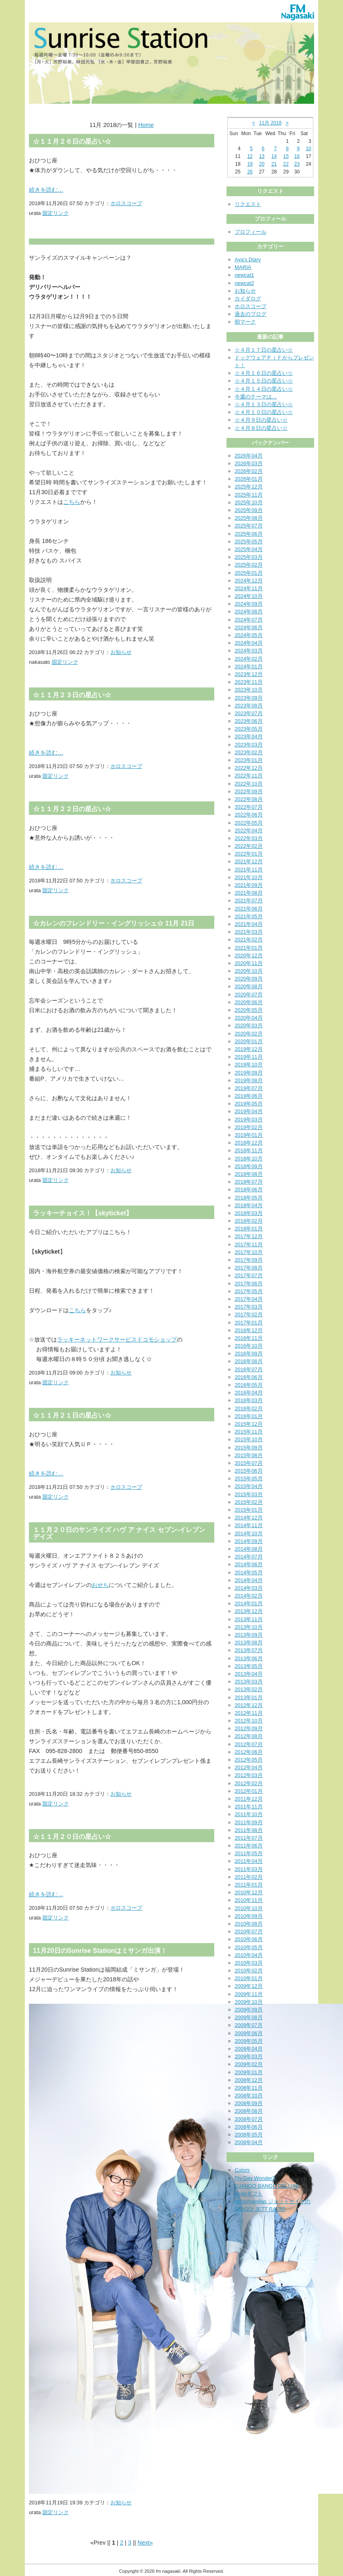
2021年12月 (249, 861)
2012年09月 (249, 1728)
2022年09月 (249, 791)
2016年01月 (249, 1416)
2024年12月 (249, 581)
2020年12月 (249, 955)
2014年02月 (249, 1596)
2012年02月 (249, 1783)
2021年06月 (249, 909)
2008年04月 (249, 2142)
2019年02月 (249, 1127)
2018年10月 (249, 1159)
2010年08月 (249, 1924)
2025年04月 (249, 549)
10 (308, 148)
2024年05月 (249, 635)
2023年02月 (249, 752)
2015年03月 (249, 1494)
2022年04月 (249, 830)
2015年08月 (249, 1455)
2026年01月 (249, 479)
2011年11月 (249, 1806)
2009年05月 (249, 2041)
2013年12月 (249, 1611)
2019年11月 (249, 1057)
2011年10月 (249, 1814)
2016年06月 (249, 1377)
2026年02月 (249, 471)
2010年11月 (249, 1900)
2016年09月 (249, 1353)
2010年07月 (249, 1931)
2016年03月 (249, 1400)
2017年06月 (249, 1283)
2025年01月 (249, 573)
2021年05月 (249, 916)
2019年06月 (249, 1096)
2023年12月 (249, 674)
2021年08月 (249, 893)
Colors (242, 2170)
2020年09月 (249, 979)
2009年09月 (249, 2010)
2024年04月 (249, 643)
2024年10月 (249, 596)
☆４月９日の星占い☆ (261, 420)
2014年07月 (249, 1557)
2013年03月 (249, 1682)
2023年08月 (249, 706)
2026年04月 (249, 456)
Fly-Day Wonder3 (255, 2178)
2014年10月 (249, 1533)
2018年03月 (249, 1213)
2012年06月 (249, 1752)
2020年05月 (249, 1010)
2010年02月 (249, 1971)
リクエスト (248, 204)
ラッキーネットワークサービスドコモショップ (117, 1339)
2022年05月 (249, 823)
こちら (71, 502)
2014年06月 (249, 1564)
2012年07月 (249, 1744)
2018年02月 (249, 1221)
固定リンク (55, 213)
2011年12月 (249, 1799)
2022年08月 (249, 799)
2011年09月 (249, 1822)
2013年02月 (249, 1689)
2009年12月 (249, 1986)
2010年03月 (249, 1963)
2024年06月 (249, 627)
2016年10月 (249, 1346)
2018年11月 (249, 1150)
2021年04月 (249, 924)
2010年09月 (249, 1916)
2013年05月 (249, 1666)
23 (296, 164)
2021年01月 (249, 948)
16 (296, 156)
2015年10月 (249, 1439)
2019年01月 (249, 1135)
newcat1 (244, 275)
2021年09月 (249, 885)
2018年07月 (249, 1182)
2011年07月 (249, 1838)
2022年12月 (249, 768)
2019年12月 (249, 1049)
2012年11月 (249, 1713)
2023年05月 (249, 729)
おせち (100, 1585)
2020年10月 (249, 971)
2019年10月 (249, 1064)
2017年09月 (249, 1260)
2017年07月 (249, 1275)
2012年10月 (249, 1721)
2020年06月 (249, 1002)
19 (250, 164)
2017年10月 (249, 1252)
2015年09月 (249, 1447)
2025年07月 (249, 526)
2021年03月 (249, 932)
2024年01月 (249, 666)
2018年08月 (249, 1174)
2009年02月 (249, 2064)
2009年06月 (249, 2033)
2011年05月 (249, 1853)
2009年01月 (249, 2072)
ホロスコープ (126, 203)
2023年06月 (249, 721)
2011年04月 (249, 1861)
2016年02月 (249, 1408)
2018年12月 (249, 1143)
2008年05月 (249, 2135)
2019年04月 (249, 1111)
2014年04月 (249, 1580)
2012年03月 (249, 1775)
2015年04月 (249, 1486)
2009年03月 (249, 2056)
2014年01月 (249, 1603)
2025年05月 (249, 541)
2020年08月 (249, 986)
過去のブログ (250, 314)
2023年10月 (249, 690)
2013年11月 (249, 1619)
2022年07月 (249, 807)
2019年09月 (249, 1073)
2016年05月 (249, 1385)
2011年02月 (249, 1877)
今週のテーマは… (256, 397)
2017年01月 (249, 1323)
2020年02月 (249, 1034)
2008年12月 (249, 2080)
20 (261, 164)
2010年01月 (249, 1978)
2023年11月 (249, 682)
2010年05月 (249, 1947)
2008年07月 (249, 2119)
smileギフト (249, 2194)
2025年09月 (249, 510)
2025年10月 (249, 502)
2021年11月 (249, 870)
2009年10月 (249, 2002)
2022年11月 (249, 776)
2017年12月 (249, 1236)
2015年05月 (249, 1478)
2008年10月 (249, 2095)
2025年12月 (249, 487)
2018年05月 (249, 1198)
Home (146, 125)
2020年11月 (249, 963)
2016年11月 (249, 1338)
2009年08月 (249, 2017)
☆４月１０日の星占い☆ (264, 412)
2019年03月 (249, 1119)
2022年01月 (249, 854)
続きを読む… (46, 189)
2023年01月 (249, 760)
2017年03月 (249, 1307)
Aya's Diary (248, 259)
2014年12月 (249, 1518)
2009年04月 (249, 2049)
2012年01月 (249, 1791)
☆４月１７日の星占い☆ (264, 350)
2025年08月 (249, 518)
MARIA (243, 267)
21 (274, 164)
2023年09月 (249, 698)
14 (274, 156)
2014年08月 (249, 1549)
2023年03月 (249, 745)
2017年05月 (249, 1291)
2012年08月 (249, 1736)
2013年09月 (249, 1635)
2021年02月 (249, 940)
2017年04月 (249, 1299)
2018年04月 (249, 1205)
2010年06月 (249, 1939)
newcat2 (244, 283)
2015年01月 (249, 1510)
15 (285, 156)
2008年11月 (249, 2088)
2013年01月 (249, 1697)
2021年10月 (249, 877)
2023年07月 (249, 713)
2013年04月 (249, 1674)
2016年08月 (249, 1361)
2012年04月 (249, 1767)
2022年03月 (249, 838)
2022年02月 (249, 846)
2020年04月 (249, 1018)
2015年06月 (249, 1471)
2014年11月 (249, 1525)
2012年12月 (249, 1705)
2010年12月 (249, 1892)
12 (250, 156)
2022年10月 (249, 784)
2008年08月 (249, 2111)
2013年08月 (249, 1642)
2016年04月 (249, 1393)
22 (285, 164)
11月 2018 (270, 123)
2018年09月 (249, 1166)
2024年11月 (249, 588)
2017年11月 (249, 1244)
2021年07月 (249, 900)
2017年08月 (249, 1268)
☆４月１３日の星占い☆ (264, 404)
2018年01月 (249, 1229)
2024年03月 (249, 651)
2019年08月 (249, 1080)
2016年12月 (249, 1330)
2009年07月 (249, 2025)
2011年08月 (249, 1830)
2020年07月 (249, 994)
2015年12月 (249, 1424)
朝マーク (245, 322)
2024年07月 (249, 620)
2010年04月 (249, 1955)
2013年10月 (249, 1627)
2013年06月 (249, 1658)
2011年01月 (249, 1885)
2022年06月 (249, 815)
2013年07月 (249, 1650)
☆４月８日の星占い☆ (261, 428)
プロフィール (250, 232)
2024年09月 (249, 604)
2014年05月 (249, 1572)
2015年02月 (249, 1502)
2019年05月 (249, 1104)
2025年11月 (249, 495)
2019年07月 (249, 1088)
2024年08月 (249, 611)
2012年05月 (249, 1760)
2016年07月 (249, 1369)
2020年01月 (249, 1041)
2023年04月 (249, 736)
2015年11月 (249, 1432)
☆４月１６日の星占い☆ (264, 373)
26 (250, 172)
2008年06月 (249, 2127)
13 (261, 156)
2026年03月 (249, 463)
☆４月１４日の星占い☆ (264, 389)
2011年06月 (249, 1846)
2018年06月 (249, 1189)
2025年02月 (249, 565)
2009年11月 (249, 1994)
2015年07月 (249, 1463)
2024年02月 (249, 659)
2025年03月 (249, 557)
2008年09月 (249, 2103)
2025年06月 (249, 534)
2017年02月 (249, 1314)
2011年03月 (249, 1869)
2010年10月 (249, 1908)
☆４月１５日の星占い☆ (264, 381)
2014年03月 (249, 1588)
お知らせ (121, 652)
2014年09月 (249, 1541)
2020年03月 (249, 1025)
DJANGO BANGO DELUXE (267, 2186)
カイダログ (248, 298)
